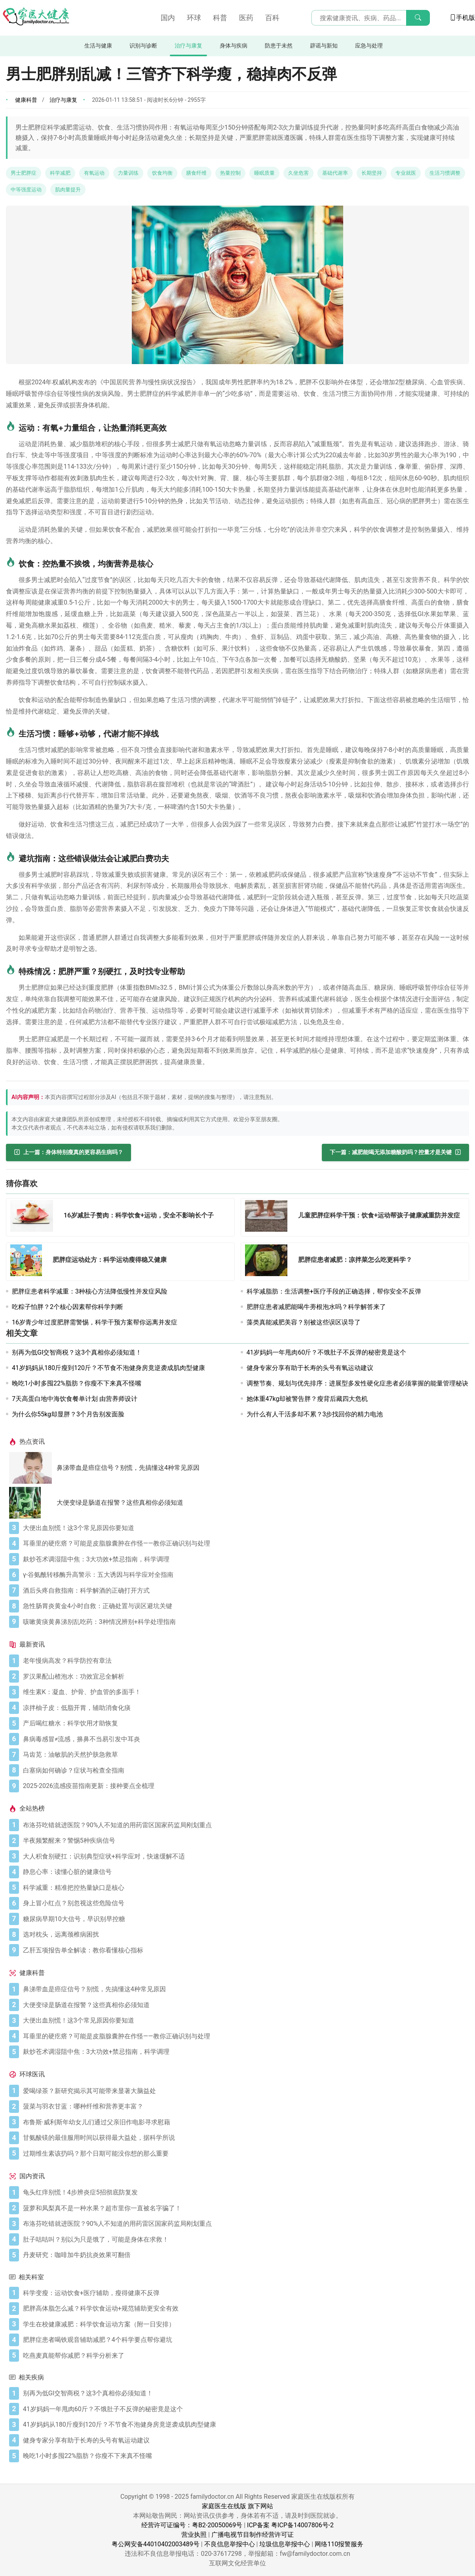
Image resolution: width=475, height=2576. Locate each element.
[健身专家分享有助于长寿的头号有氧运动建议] (244, 2440)
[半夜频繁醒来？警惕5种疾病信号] (244, 1840)
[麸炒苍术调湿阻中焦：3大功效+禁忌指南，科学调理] (244, 1559)
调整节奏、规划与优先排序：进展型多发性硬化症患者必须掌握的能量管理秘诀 (357, 1383)
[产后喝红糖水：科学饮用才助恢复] (244, 1723)
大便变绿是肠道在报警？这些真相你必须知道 (120, 1502)
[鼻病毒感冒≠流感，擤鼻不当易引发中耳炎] (244, 1739)
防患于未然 (279, 45)
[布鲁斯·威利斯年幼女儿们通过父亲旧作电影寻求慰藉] (244, 2122)
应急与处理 (369, 45)
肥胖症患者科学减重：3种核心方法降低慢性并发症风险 (89, 1291)
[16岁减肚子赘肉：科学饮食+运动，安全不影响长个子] (34, 1217)
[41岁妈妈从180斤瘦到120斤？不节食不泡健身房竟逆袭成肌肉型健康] (244, 2424)
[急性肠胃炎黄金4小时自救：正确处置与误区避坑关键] (244, 1606)
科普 (220, 17)
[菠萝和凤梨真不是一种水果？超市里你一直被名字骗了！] (244, 2208)
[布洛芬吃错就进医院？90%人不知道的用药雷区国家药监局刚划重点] (244, 1825)
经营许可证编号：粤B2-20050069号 (191, 2525)
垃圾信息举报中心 (284, 2544)
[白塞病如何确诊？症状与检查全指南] (244, 1770)
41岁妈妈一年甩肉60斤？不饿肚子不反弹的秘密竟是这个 (327, 1352)
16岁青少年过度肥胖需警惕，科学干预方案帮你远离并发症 (94, 1322)
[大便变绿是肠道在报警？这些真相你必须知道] (33, 1503)
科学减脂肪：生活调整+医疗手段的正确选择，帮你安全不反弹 (334, 1291)
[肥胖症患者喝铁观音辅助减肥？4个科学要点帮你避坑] (244, 2340)
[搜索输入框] (370, 18)
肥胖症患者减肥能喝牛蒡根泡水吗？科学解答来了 (316, 1307)
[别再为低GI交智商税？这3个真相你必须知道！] (244, 2393)
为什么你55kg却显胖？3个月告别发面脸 (68, 1414)
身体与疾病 (233, 45)
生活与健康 (98, 45)
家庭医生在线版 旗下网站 (237, 2506)
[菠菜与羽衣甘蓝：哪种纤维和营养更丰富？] (244, 2106)
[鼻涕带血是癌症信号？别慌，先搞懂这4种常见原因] (33, 1468)
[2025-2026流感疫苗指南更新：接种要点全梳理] (244, 1786)
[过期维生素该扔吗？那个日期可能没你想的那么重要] (244, 2153)
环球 (194, 17)
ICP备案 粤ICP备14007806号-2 (290, 2525)
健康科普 (26, 100)
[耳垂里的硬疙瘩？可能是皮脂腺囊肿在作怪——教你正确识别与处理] (244, 1543)
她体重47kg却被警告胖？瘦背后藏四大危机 (307, 1398)
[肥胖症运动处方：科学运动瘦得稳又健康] (28, 1261)
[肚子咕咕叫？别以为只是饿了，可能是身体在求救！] (244, 2239)
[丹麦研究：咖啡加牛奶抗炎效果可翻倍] (244, 2255)
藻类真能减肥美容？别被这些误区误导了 (304, 1322)
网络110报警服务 (339, 2544)
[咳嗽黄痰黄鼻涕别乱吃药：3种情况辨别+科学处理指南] (244, 1622)
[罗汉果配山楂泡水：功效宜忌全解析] (244, 1676)
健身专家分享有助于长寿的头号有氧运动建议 (310, 1368)
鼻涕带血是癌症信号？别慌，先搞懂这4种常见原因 (128, 1467)
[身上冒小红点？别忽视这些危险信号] (244, 1903)
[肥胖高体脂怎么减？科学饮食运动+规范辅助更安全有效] (244, 2308)
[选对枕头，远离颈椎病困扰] (244, 1934)
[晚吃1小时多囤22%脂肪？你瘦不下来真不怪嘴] (244, 2456)
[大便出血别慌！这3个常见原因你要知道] (244, 1528)
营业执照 (194, 2534)
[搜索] (418, 18)
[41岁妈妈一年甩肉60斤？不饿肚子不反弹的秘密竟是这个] (244, 2409)
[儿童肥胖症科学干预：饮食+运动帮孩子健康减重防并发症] (269, 1217)
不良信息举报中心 (229, 2544)
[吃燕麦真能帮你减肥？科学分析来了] (244, 2355)
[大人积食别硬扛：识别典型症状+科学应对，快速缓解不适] (244, 1856)
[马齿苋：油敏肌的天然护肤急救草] (244, 1754)
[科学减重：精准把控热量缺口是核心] (244, 1888)
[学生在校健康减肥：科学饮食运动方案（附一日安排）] (244, 2324)
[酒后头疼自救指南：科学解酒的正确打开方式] (244, 1590)
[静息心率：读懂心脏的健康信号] (244, 1872)
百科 (272, 17)
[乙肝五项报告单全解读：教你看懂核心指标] (244, 1950)
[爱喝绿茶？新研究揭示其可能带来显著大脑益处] (244, 2091)
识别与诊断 (143, 45)
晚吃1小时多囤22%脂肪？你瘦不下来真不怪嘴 (76, 1383)
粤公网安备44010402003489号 (156, 2544)
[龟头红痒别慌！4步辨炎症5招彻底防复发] (244, 2192)
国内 (168, 17)
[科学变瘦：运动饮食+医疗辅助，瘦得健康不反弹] (244, 2293)
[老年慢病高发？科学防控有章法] (244, 1661)
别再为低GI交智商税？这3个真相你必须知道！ (77, 1352)
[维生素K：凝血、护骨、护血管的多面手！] (244, 1692)
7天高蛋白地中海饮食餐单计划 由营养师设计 (74, 1398)
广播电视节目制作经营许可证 (252, 2534)
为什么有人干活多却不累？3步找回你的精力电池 (315, 1414)
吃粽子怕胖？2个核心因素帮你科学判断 (67, 1307)
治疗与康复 (188, 45)
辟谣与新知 (324, 45)
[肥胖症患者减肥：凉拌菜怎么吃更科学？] (269, 1261)
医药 (246, 17)
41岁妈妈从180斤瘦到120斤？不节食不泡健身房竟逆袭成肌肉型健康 (108, 1368)
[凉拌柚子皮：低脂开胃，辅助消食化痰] (244, 1708)
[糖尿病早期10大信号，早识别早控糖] (244, 1919)
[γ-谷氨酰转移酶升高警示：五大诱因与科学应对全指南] (244, 1575)
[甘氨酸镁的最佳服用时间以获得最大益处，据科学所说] (244, 2138)
